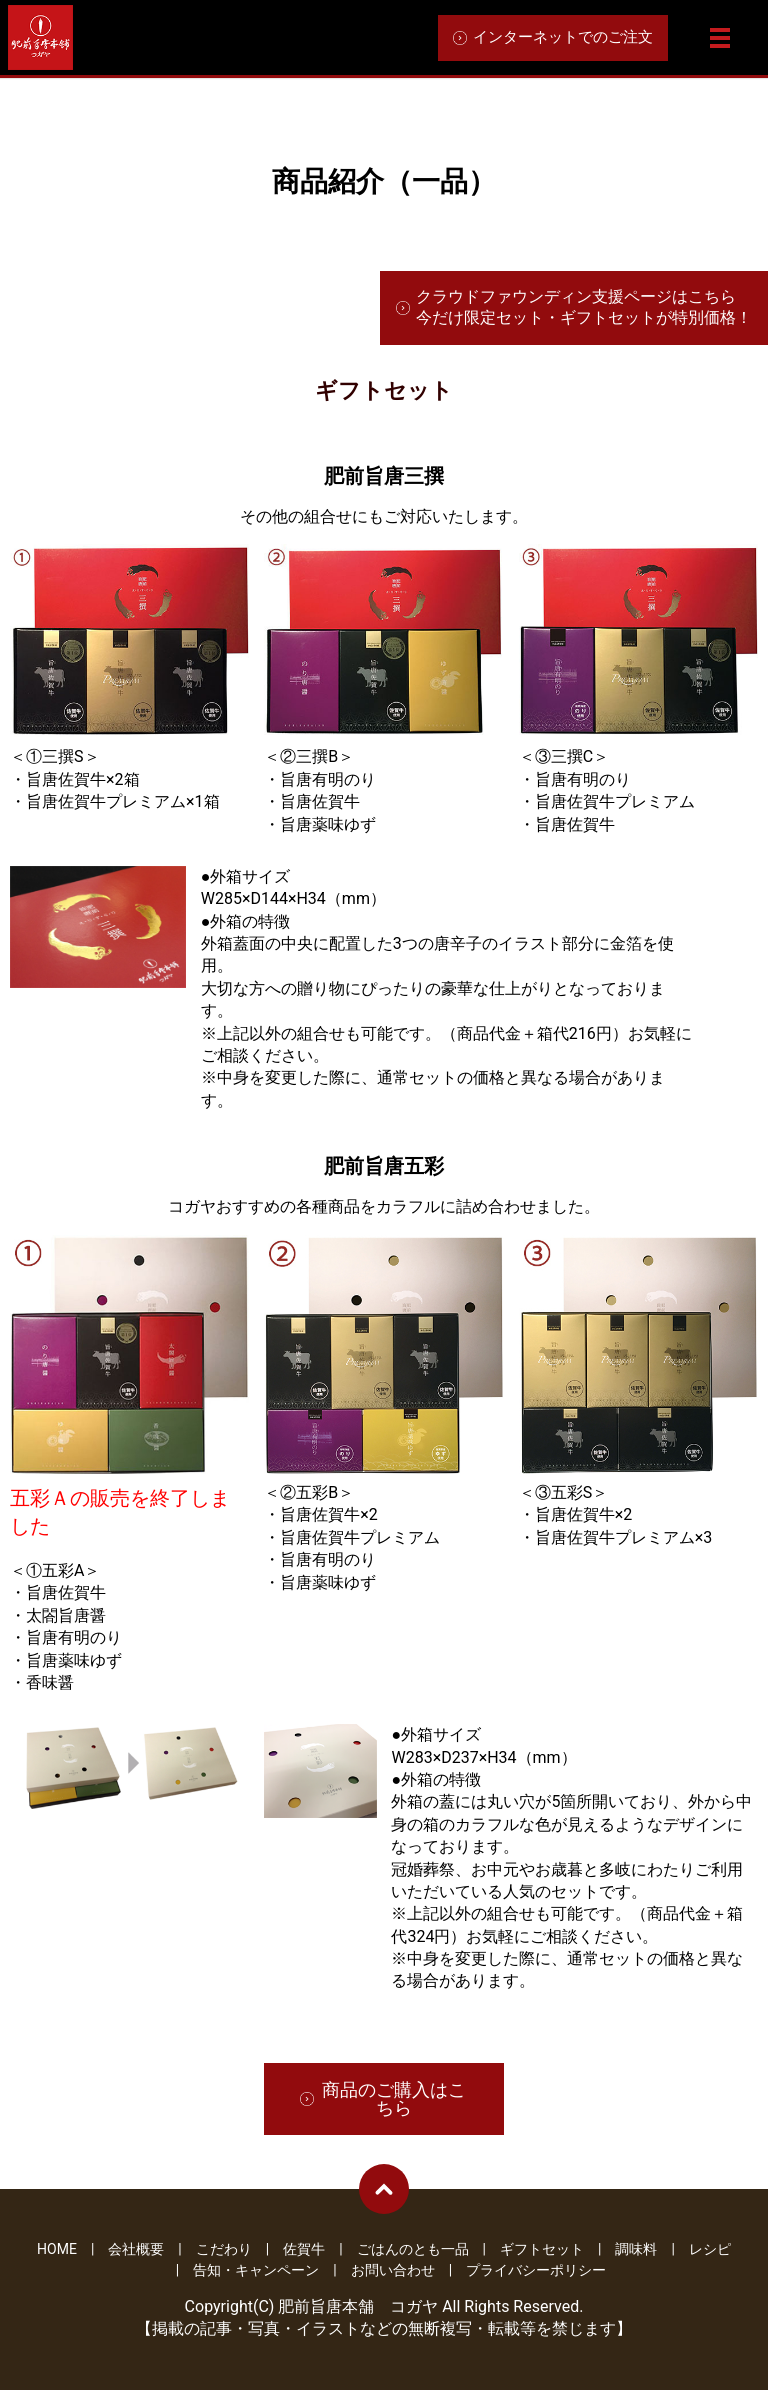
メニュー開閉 (720, 38)
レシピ (710, 2249)
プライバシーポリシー (536, 2270)
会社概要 (136, 2249)
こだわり (224, 2249)
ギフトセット (542, 2249)
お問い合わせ (393, 2270)
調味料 (636, 2249)
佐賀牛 (304, 2249)
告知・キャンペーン (256, 2270)
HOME (57, 2249)
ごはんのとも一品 (413, 2249)
